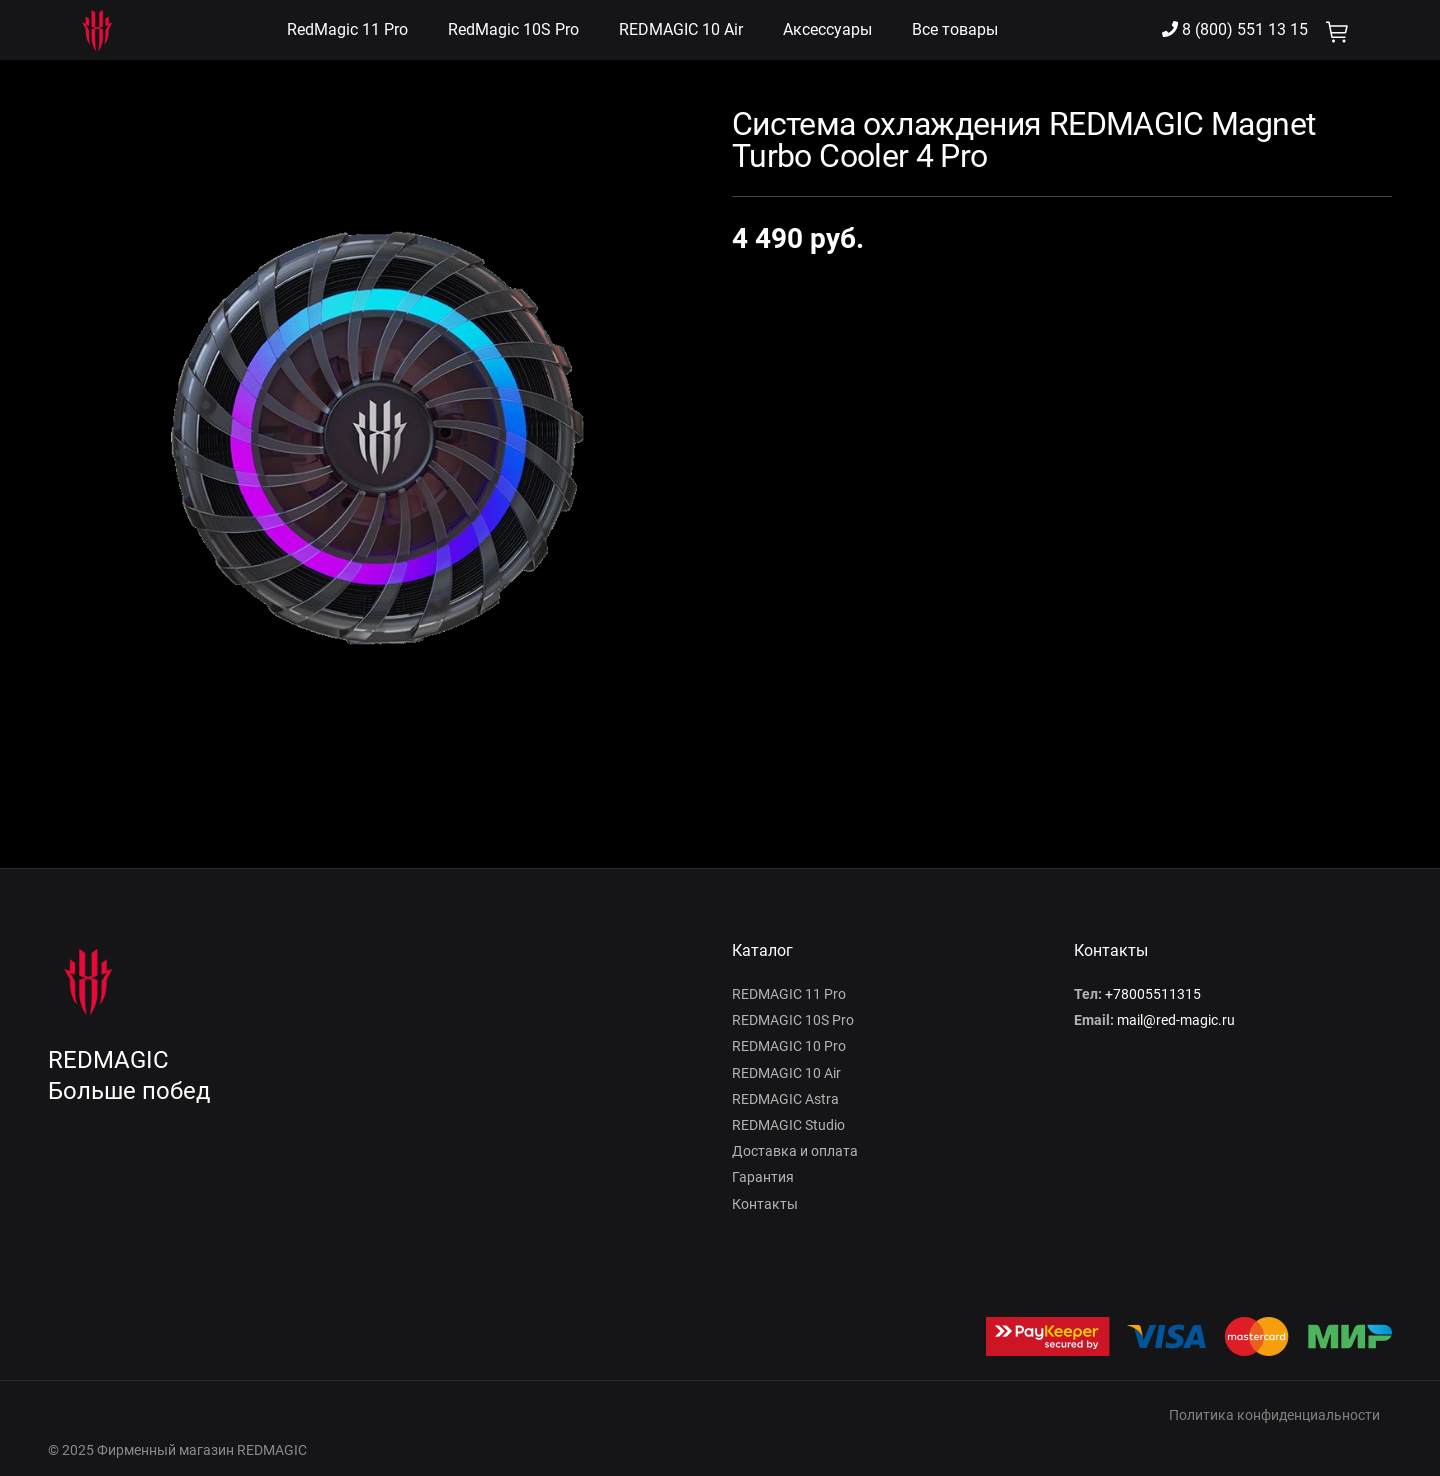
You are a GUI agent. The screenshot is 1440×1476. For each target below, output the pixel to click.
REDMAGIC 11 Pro (789, 994)
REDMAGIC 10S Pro (793, 1020)
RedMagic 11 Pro (347, 29)
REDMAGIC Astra (785, 1099)
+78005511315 (1153, 994)
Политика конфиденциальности (1274, 1415)
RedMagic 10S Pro (513, 29)
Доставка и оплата (795, 1151)
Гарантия (763, 1177)
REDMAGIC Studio (788, 1125)
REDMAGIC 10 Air (681, 29)
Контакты (765, 1204)
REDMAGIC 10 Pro (789, 1046)
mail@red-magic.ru (1176, 1020)
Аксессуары (827, 29)
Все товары (955, 29)
